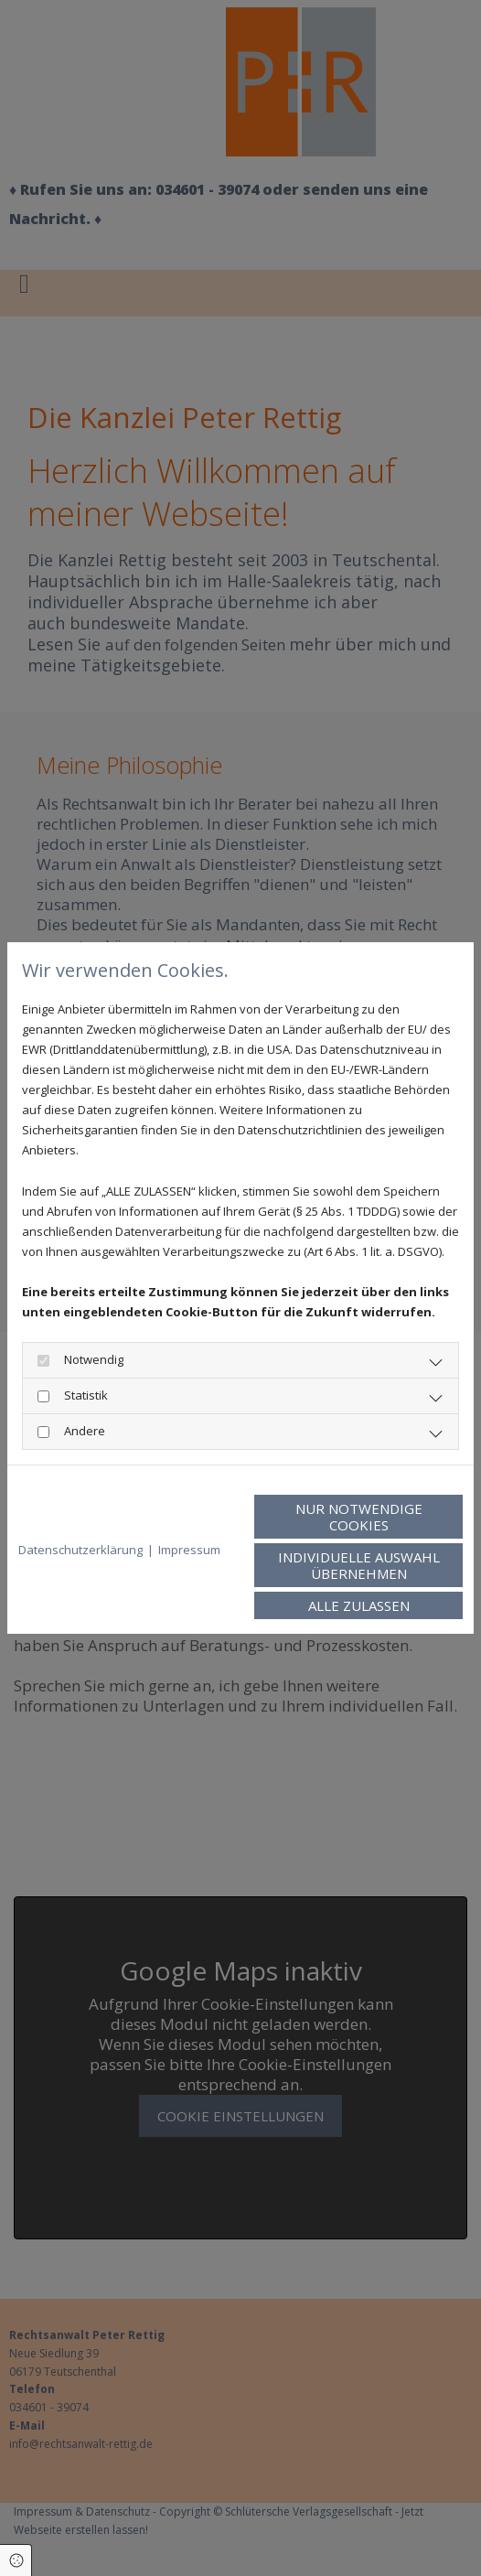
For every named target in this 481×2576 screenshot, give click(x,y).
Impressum (189, 1549)
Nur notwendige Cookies (358, 1516)
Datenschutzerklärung (80, 1549)
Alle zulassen (359, 1605)
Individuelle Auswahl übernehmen (359, 1565)
